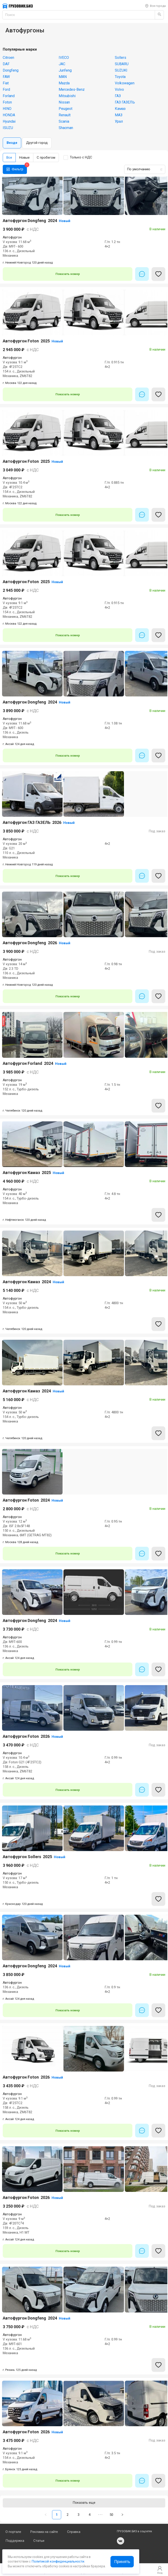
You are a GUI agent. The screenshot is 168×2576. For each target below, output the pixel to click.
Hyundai (9, 121)
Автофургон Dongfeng (36, 221)
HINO (7, 108)
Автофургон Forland (34, 1063)
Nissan (64, 102)
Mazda (64, 83)
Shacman (66, 128)
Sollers (120, 57)
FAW (6, 77)
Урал (119, 121)
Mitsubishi (67, 96)
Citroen (8, 57)
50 (111, 2515)
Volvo (119, 89)
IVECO (64, 57)
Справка (73, 2532)
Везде (12, 143)
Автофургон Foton (33, 341)
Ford (6, 89)
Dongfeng (10, 70)
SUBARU (122, 64)
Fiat (6, 83)
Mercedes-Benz (72, 89)
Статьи (38, 2541)
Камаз (120, 108)
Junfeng (65, 70)
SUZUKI (121, 70)
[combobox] (143, 169)
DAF (6, 64)
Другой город (37, 143)
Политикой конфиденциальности (57, 2561)
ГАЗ (118, 96)
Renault (65, 115)
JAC (62, 64)
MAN (63, 77)
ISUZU (8, 128)
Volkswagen (124, 83)
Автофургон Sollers (34, 1857)
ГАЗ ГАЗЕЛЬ (125, 102)
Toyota (120, 77)
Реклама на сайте (44, 2532)
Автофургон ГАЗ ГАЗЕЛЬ (39, 822)
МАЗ (118, 115)
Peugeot (65, 108)
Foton (7, 102)
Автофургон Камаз (33, 1173)
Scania (64, 121)
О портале (13, 2532)
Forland (9, 96)
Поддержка (14, 2541)
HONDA (9, 115)
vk (120, 2541)
